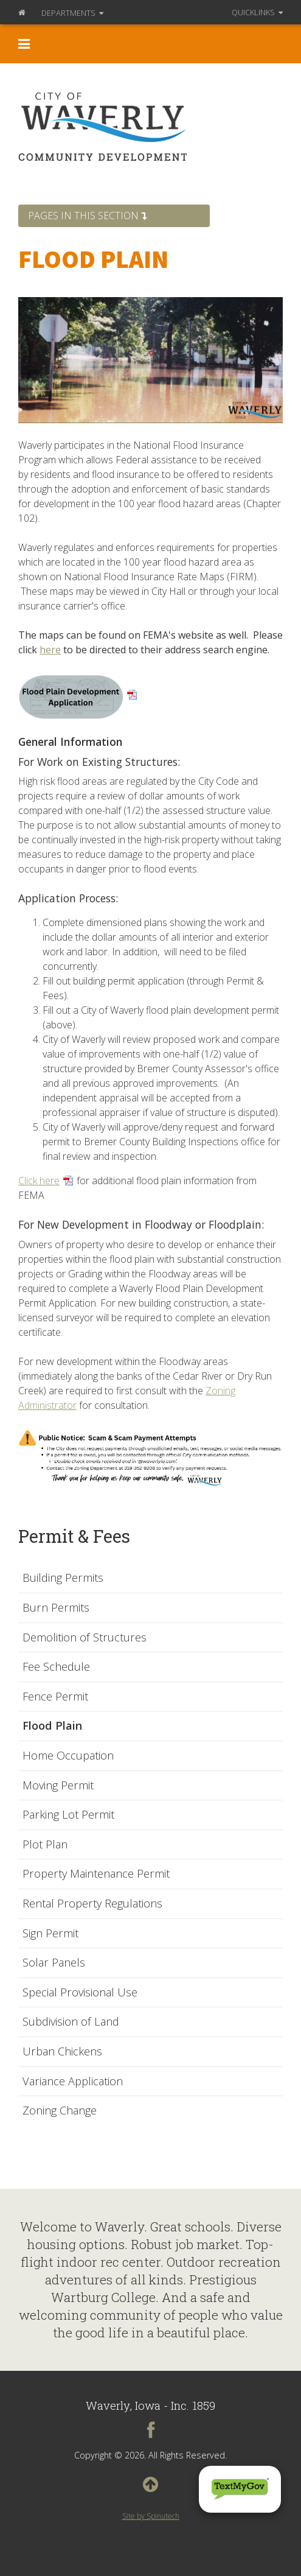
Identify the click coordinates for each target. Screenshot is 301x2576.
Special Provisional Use (79, 1993)
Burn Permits (55, 1608)
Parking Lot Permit (68, 1815)
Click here (39, 1180)
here (50, 649)
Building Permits (62, 1578)
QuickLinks (257, 12)
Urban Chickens (62, 2052)
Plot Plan (44, 1845)
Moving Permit (58, 1786)
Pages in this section (87, 215)
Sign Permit (50, 1934)
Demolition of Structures (84, 1638)
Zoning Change (59, 2111)
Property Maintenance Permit (96, 1874)
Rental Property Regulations (92, 1904)
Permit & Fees (74, 1536)
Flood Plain (52, 1726)
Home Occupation (68, 1756)
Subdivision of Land (70, 2022)
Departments (72, 12)
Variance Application (72, 2082)
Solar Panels (53, 1963)
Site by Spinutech (150, 2516)
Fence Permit (55, 1697)
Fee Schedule (56, 1667)
